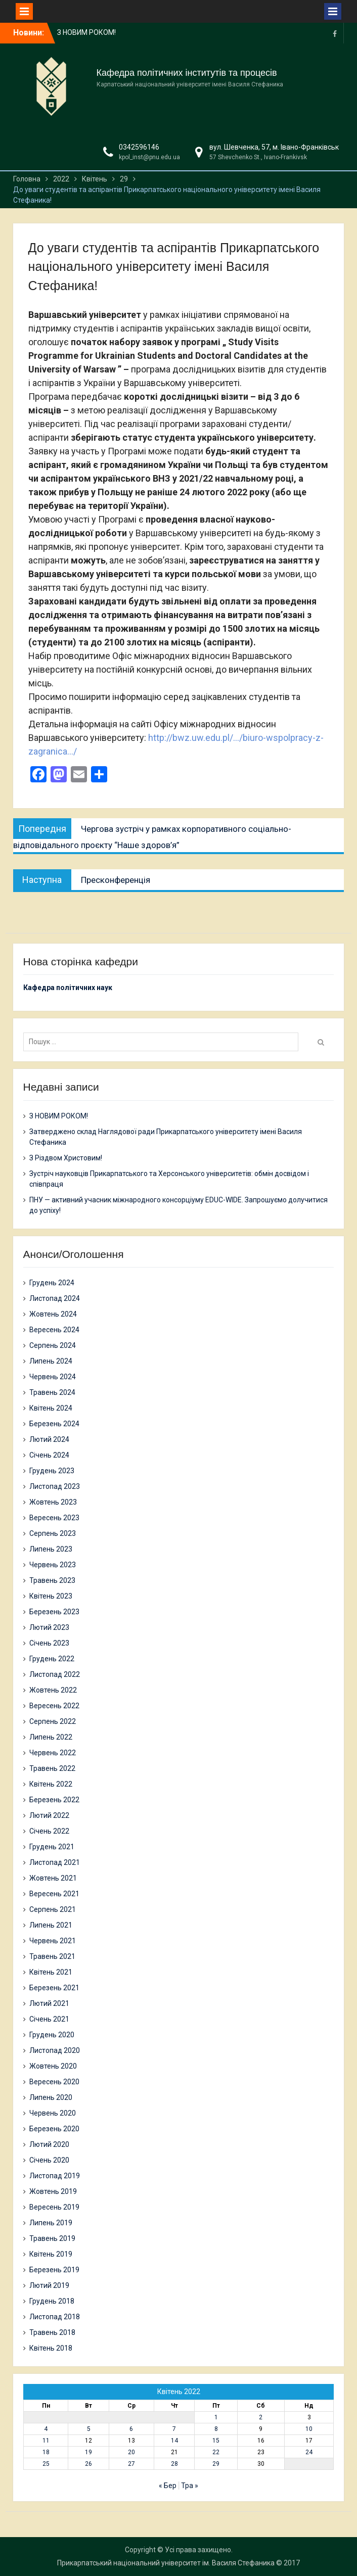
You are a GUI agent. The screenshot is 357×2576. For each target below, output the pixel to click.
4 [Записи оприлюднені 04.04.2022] (46, 2428)
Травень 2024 (52, 1392)
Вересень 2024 (54, 1330)
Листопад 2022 (54, 1674)
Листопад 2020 (54, 2050)
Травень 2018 (52, 2332)
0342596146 (139, 147)
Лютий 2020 (49, 2144)
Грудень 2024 (51, 1283)
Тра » (189, 2485)
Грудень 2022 (51, 1659)
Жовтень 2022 (53, 1690)
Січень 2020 (49, 2160)
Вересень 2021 (54, 1894)
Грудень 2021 (51, 1847)
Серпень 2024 (52, 1345)
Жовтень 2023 (53, 1502)
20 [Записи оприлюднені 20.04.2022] (131, 2452)
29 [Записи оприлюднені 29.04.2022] (215, 2463)
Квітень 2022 (50, 1784)
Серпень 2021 (52, 1909)
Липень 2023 (50, 1549)
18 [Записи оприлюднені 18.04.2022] (46, 2452)
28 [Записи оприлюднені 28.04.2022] (174, 2463)
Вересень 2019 (54, 2207)
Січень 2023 (49, 1643)
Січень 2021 (49, 2019)
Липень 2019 (50, 2223)
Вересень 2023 (54, 1518)
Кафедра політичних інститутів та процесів (187, 73)
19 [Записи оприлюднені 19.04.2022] (88, 2452)
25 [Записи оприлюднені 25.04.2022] (46, 2463)
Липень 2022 (50, 1737)
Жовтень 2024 (53, 1314)
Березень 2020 (54, 2129)
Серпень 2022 (52, 1721)
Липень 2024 (50, 1361)
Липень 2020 (50, 2097)
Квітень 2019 (50, 2254)
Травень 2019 (52, 2238)
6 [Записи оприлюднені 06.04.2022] (131, 2428)
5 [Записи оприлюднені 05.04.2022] (89, 2428)
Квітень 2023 (50, 1596)
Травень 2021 (52, 1956)
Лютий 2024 (49, 1439)
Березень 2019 (54, 2270)
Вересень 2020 (54, 2082)
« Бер (167, 2485)
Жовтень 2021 (53, 1878)
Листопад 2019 (54, 2176)
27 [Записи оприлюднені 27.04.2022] (131, 2463)
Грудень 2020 (51, 2035)
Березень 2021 (54, 1988)
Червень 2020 (52, 2113)
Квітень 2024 (50, 1408)
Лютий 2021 (49, 2003)
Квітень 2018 (50, 2348)
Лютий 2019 (49, 2285)
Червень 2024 (52, 1377)
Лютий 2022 (49, 1815)
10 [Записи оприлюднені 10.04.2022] (309, 2428)
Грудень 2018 (51, 2301)
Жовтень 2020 (53, 2066)
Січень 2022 (49, 1831)
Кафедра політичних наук (67, 987)
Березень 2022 (54, 1800)
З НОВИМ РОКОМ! (86, 32)
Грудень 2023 (51, 1471)
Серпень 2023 (52, 1533)
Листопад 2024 (54, 1298)
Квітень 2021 (50, 1972)
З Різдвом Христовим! (65, 1158)
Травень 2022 (52, 1768)
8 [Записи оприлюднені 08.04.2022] (216, 2428)
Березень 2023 (54, 1612)
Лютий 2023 (49, 1627)
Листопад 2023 (54, 1486)
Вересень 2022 (54, 1706)
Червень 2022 (52, 1753)
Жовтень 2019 (53, 2191)
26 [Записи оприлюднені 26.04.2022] (88, 2463)
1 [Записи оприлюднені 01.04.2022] (216, 2417)
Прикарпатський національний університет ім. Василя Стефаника (166, 2563)
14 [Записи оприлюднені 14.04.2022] (174, 2440)
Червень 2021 (52, 1941)
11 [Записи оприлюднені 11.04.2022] (46, 2440)
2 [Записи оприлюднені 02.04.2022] (260, 2417)
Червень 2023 (52, 1565)
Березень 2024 (54, 1424)
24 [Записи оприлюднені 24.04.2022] (309, 2452)
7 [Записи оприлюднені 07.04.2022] (174, 2428)
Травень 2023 (52, 1580)
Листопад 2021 (54, 1862)
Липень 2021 (50, 1925)
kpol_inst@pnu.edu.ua (149, 157)
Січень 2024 (49, 1455)
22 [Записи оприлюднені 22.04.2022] (215, 2452)
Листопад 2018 (54, 2317)
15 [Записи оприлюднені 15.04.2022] (215, 2440)
